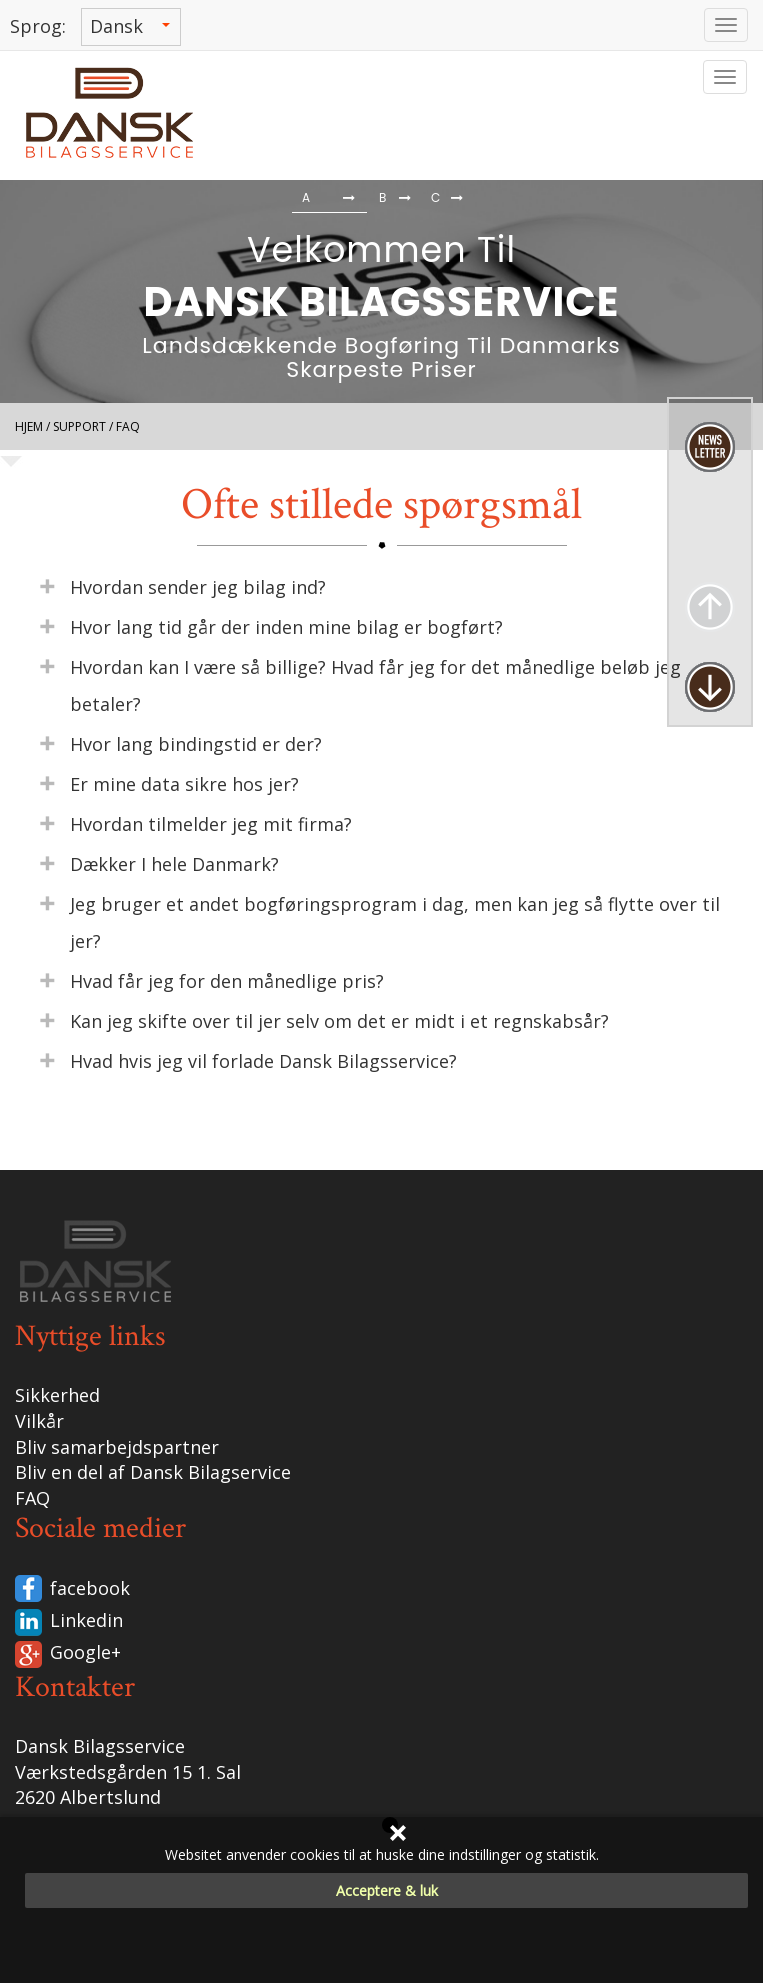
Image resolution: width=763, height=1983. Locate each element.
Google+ (85, 1652)
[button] (45, 199)
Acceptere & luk (387, 1890)
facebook (90, 1588)
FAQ (32, 1498)
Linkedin (86, 1620)
